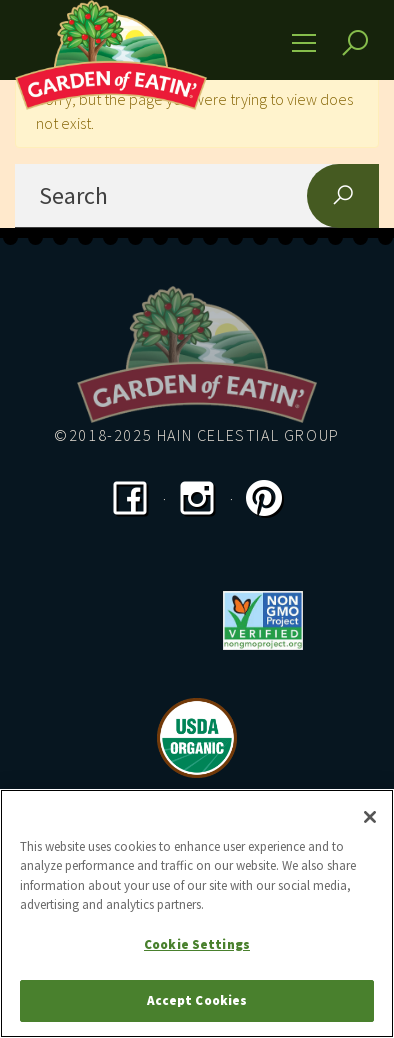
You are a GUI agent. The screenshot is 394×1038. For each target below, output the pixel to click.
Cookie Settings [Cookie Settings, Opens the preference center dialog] (197, 944)
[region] (197, 913)
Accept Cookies (197, 1000)
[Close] (370, 817)
